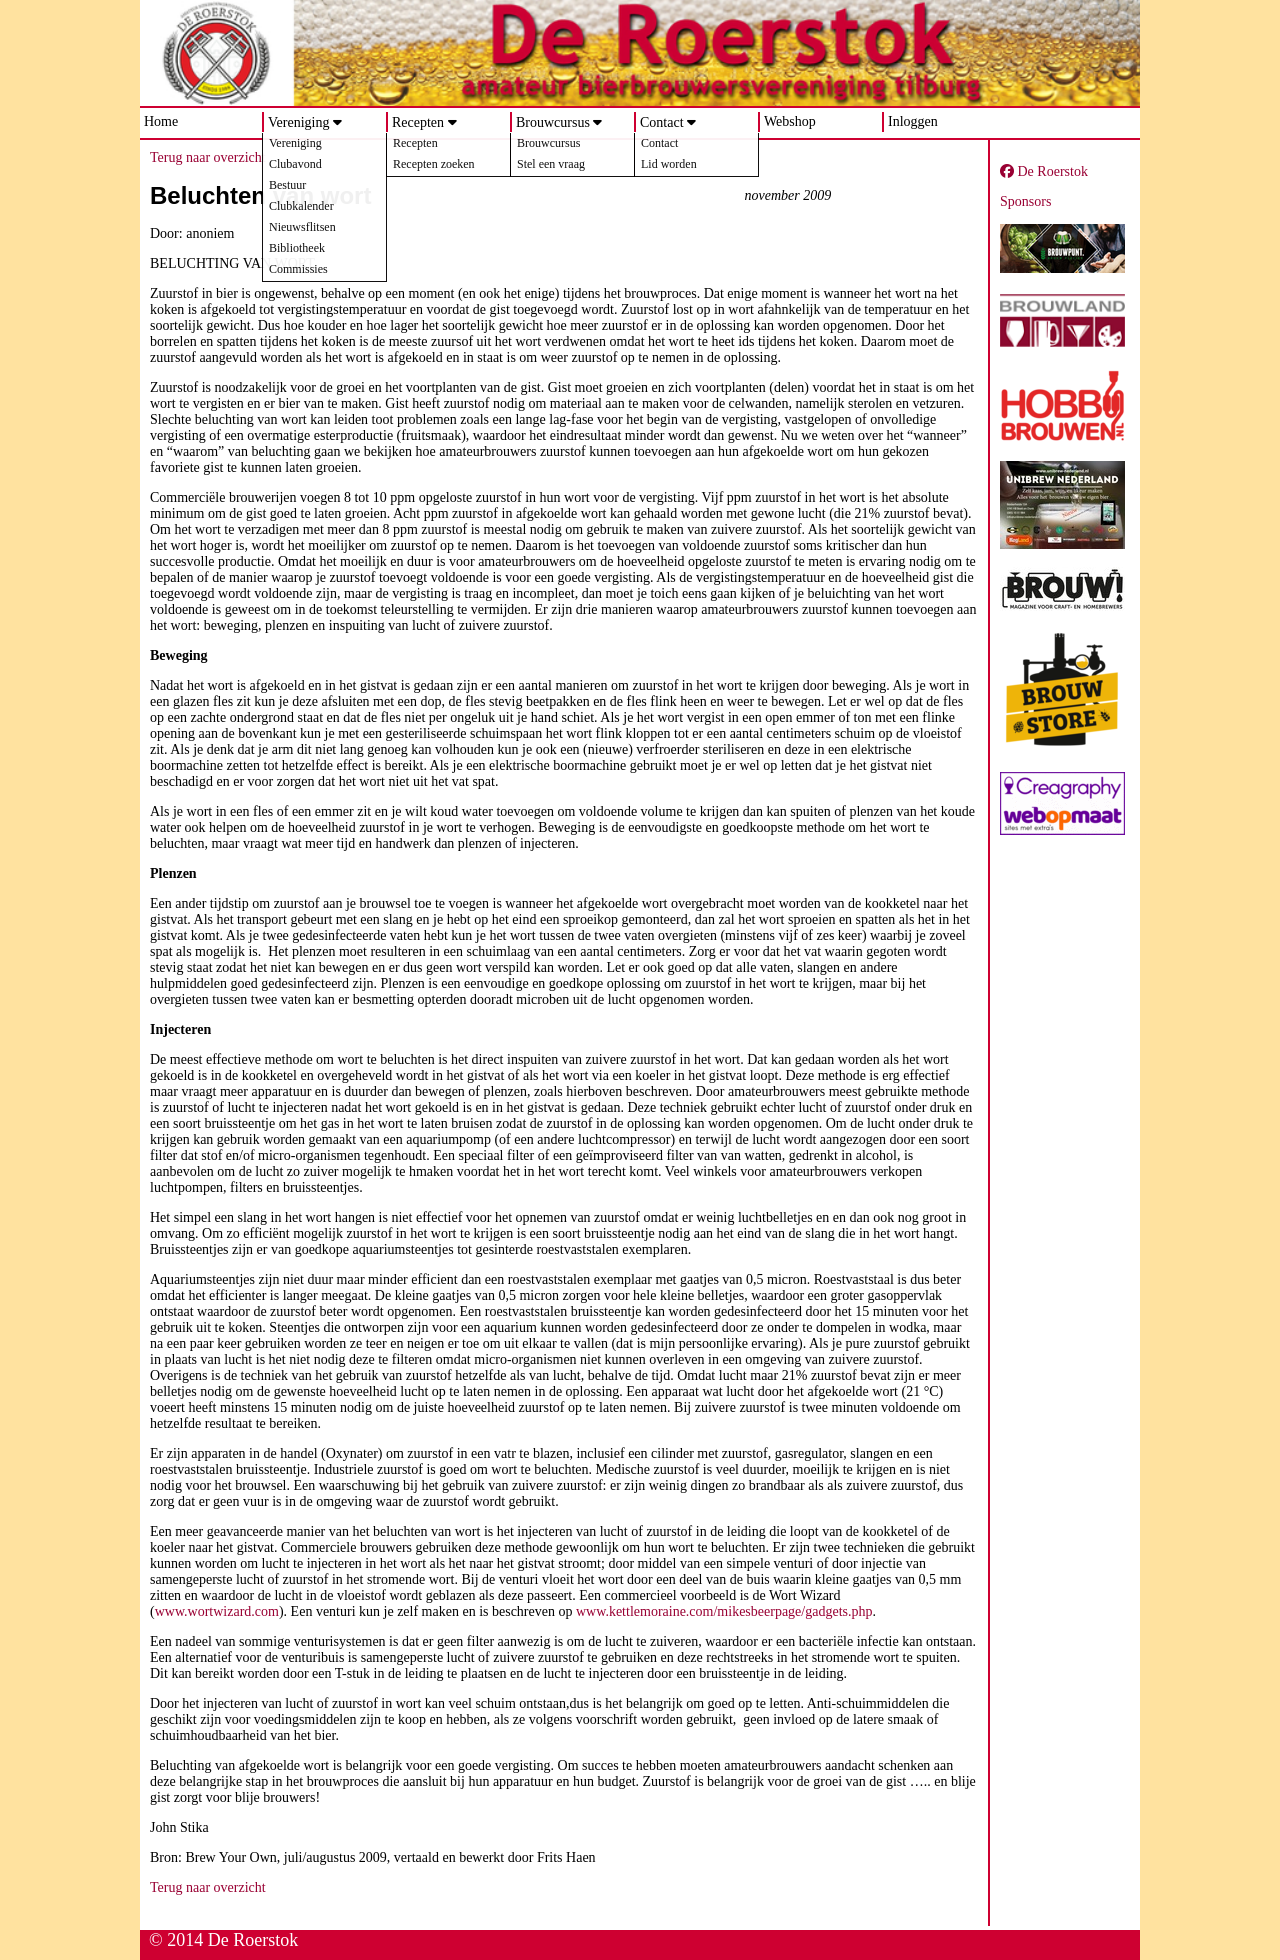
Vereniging (298, 122)
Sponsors (1025, 201)
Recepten (418, 122)
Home (161, 121)
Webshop (790, 121)
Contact (662, 122)
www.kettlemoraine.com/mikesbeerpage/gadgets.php (724, 1611)
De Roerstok (1044, 171)
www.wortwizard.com (217, 1611)
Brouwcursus (553, 122)
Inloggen (913, 121)
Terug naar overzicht (208, 157)
